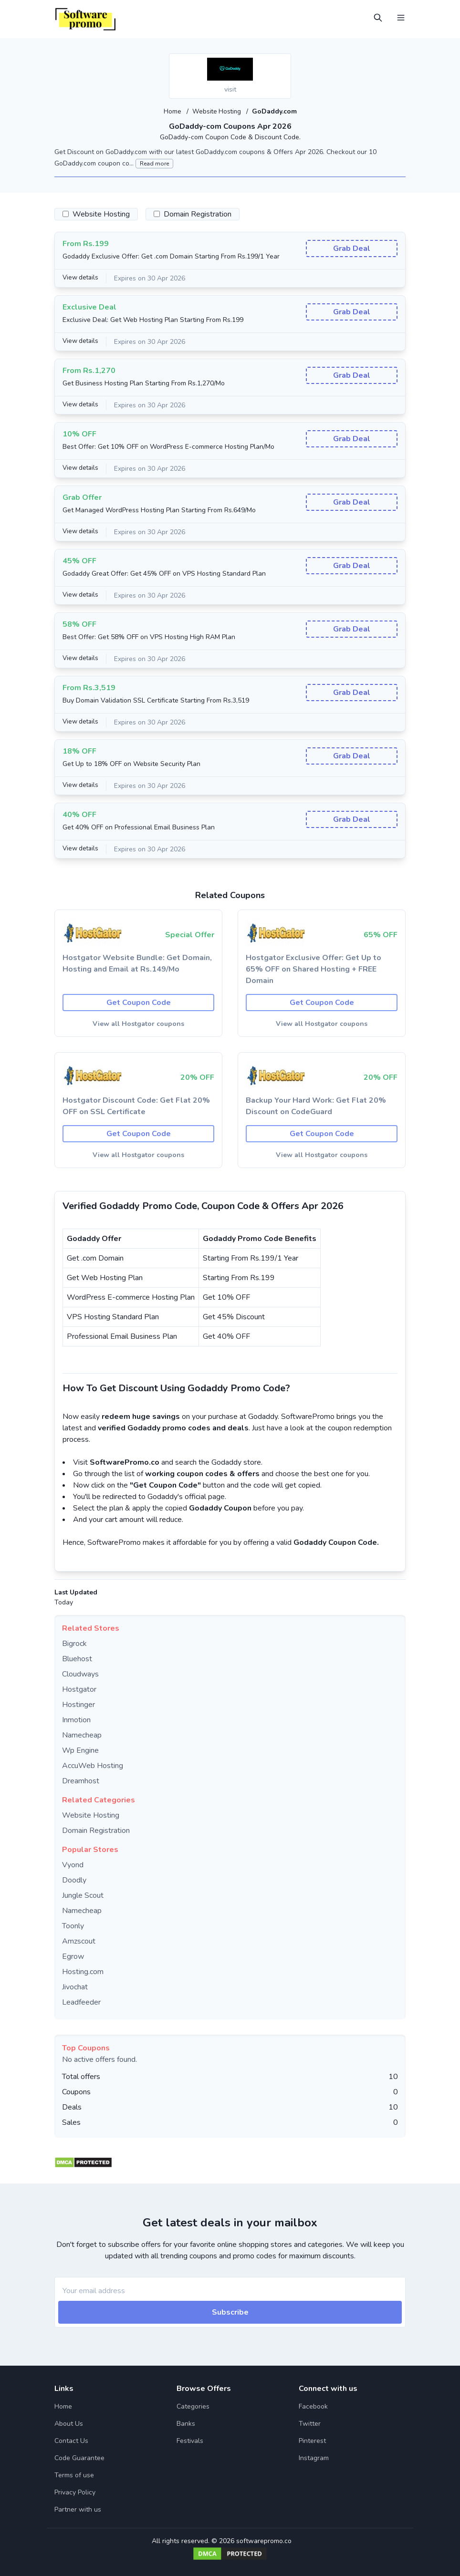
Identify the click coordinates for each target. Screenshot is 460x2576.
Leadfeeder (81, 2002)
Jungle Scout (83, 1895)
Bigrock (74, 1643)
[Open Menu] (400, 17)
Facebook (313, 2405)
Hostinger (78, 1704)
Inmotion (76, 1719)
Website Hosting (217, 111)
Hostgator (79, 1689)
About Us (68, 2423)
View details (82, 277)
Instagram (314, 2457)
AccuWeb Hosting (92, 1765)
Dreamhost (80, 1780)
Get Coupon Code (138, 1002)
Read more (154, 163)
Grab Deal (351, 248)
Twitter (310, 2423)
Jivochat (75, 1986)
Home (172, 111)
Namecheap (82, 1734)
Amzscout (78, 1940)
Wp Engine (80, 1750)
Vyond (73, 1864)
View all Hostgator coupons (138, 1023)
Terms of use (74, 2474)
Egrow (73, 1956)
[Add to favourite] (283, 61)
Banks (186, 2423)
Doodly (74, 1879)
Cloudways (80, 1673)
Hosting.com (83, 1971)
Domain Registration (96, 1830)
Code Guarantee (79, 2457)
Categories (193, 2405)
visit (230, 89)
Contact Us (71, 2440)
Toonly (73, 1925)
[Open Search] (378, 17)
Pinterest (312, 2440)
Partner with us (77, 2509)
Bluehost (77, 1658)
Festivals (190, 2440)
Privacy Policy (74, 2491)
